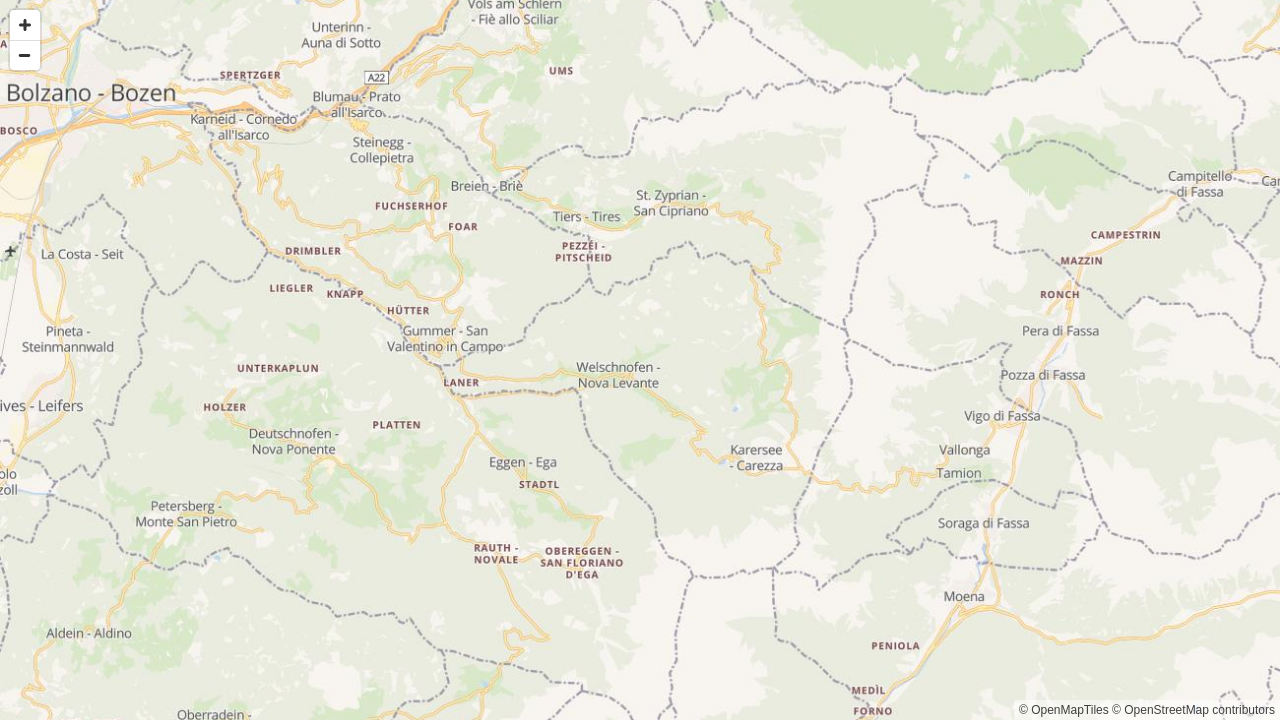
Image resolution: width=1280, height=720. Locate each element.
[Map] (640, 360)
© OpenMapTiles (1064, 710)
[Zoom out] (25, 55)
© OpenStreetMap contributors (1193, 710)
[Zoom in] (25, 25)
